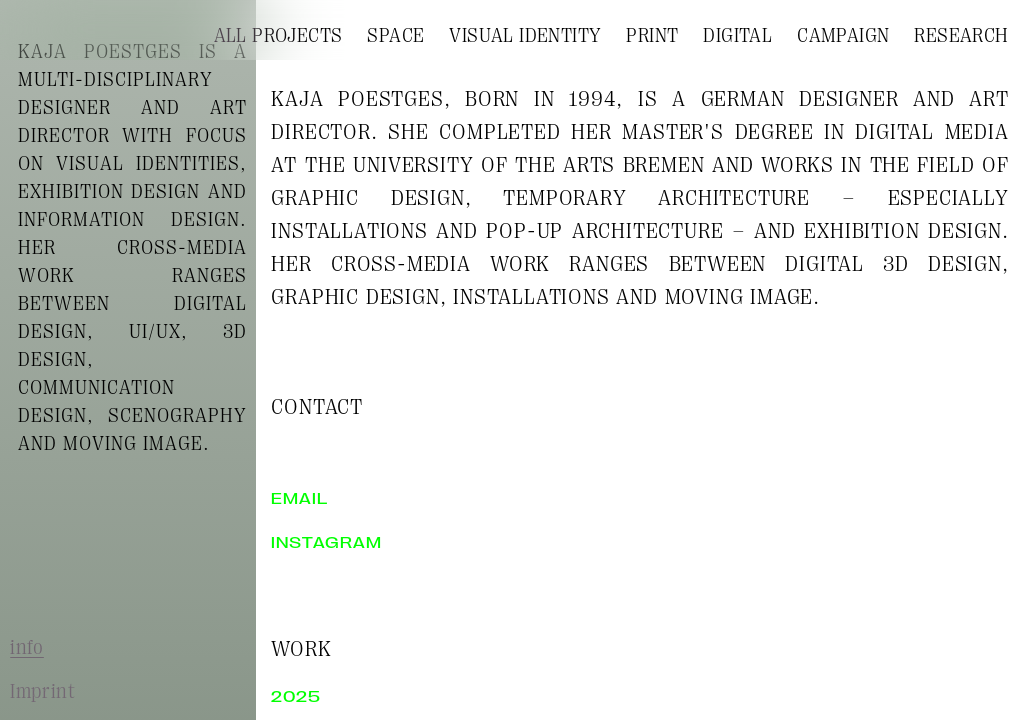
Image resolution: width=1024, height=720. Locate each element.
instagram (326, 543)
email (299, 499)
